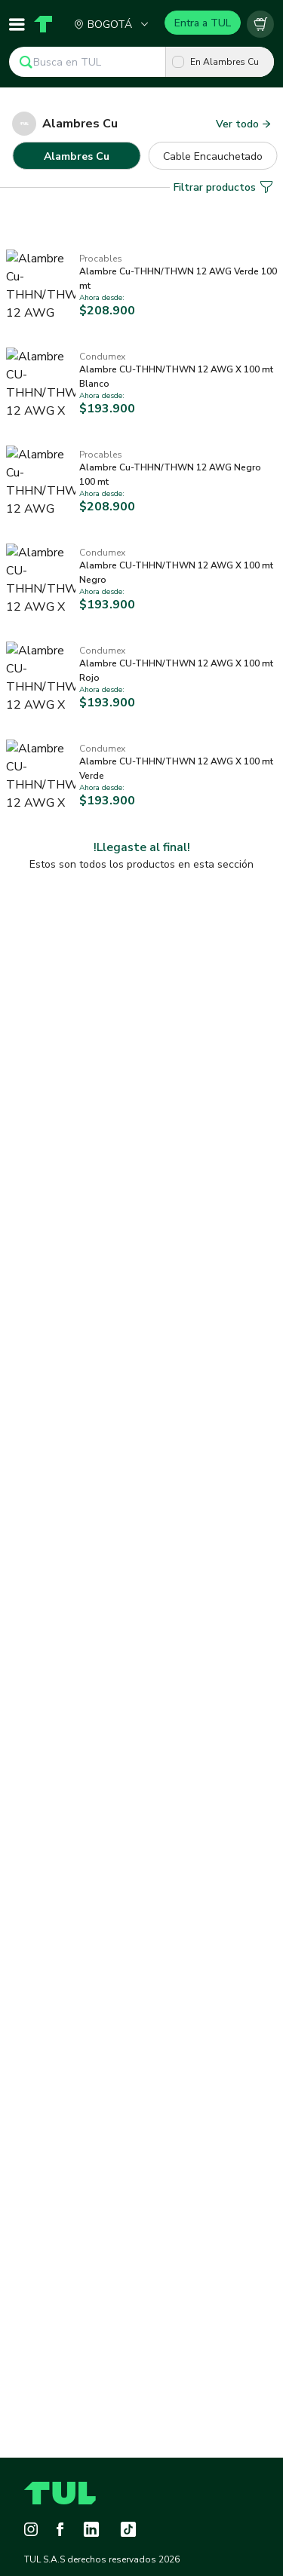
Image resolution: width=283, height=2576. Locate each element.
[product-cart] (260, 24)
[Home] (41, 24)
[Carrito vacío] (260, 24)
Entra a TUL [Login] (202, 23)
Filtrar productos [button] (224, 150)
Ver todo (243, 124)
